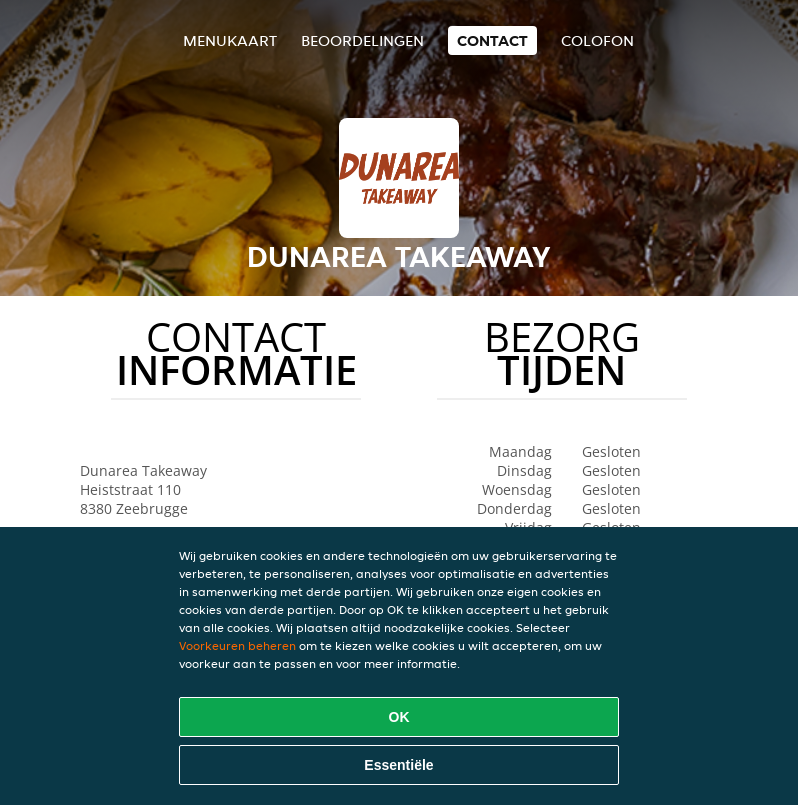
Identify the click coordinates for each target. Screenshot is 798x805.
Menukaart (230, 40)
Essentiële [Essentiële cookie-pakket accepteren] (398, 765)
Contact (492, 40)
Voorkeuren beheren (237, 645)
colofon (597, 40)
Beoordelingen (362, 40)
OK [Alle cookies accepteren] (399, 717)
